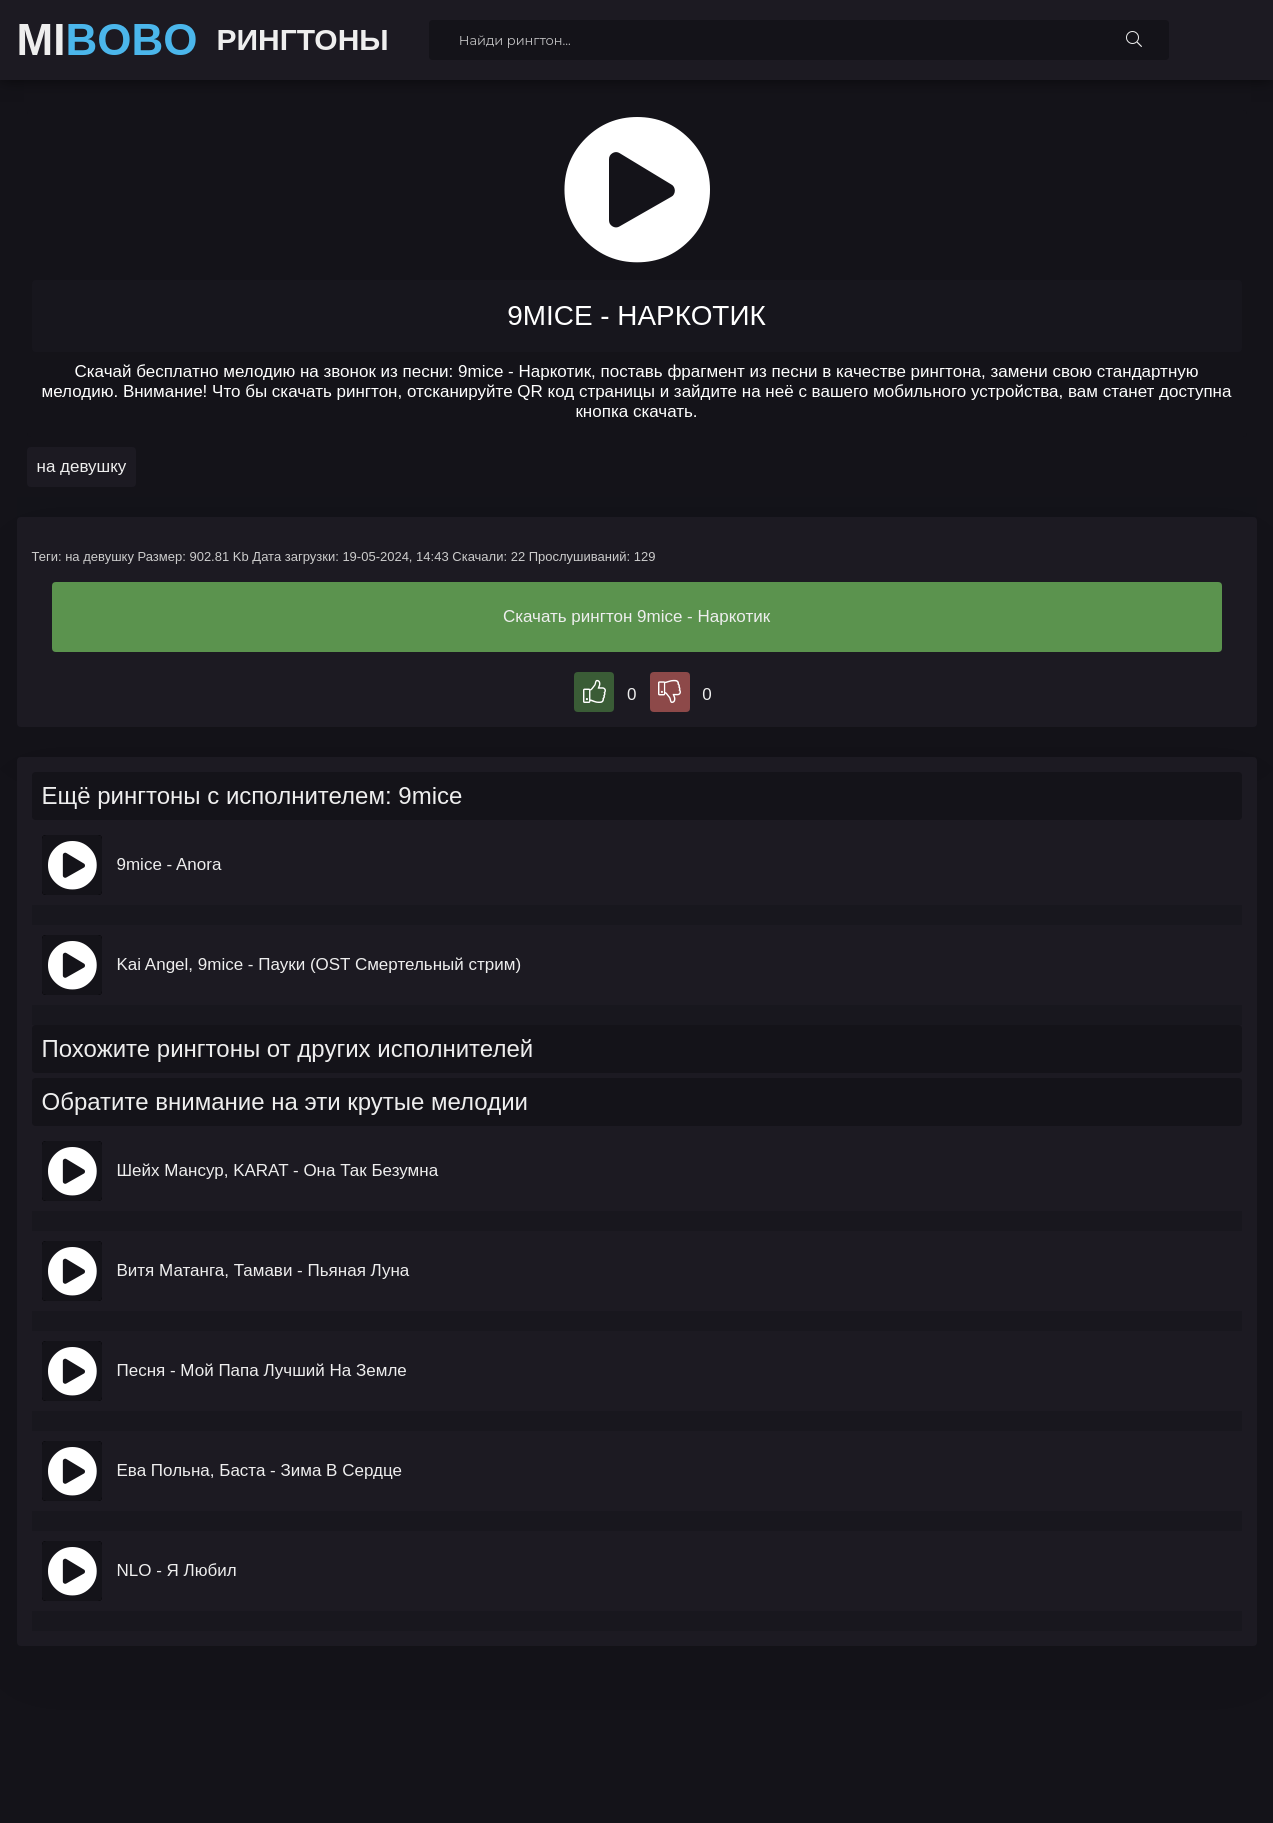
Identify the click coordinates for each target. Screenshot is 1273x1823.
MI (107, 40)
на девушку (82, 466)
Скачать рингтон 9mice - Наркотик (636, 616)
